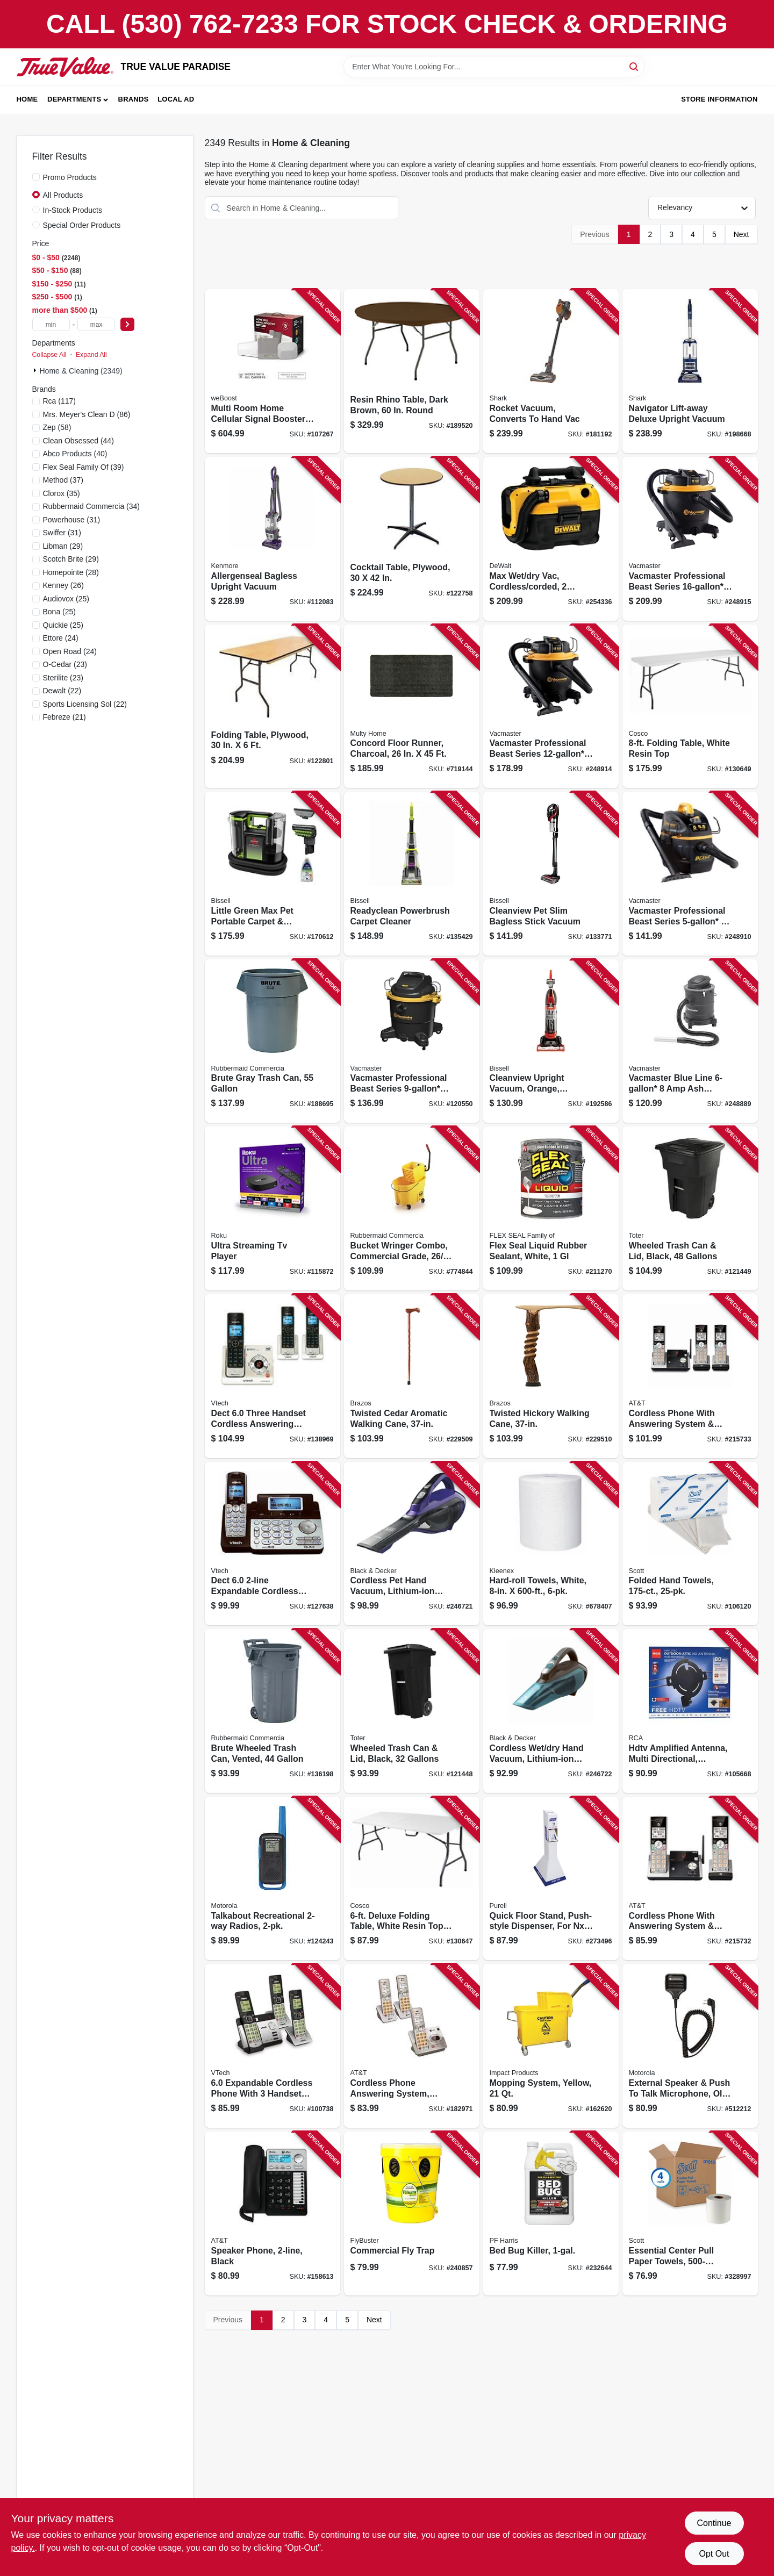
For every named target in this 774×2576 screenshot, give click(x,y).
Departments (74, 99)
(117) (59, 401)
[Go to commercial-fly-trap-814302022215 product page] (411, 2213)
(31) (72, 519)
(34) (91, 506)
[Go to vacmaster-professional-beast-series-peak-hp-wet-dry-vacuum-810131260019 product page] (411, 1041)
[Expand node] (36, 370)
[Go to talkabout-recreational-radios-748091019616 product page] (272, 1879)
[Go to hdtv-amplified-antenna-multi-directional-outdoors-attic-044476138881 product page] (690, 1711)
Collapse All (49, 354)
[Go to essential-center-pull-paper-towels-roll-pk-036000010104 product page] (690, 2213)
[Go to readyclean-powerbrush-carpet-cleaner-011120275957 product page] (411, 874)
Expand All (91, 354)
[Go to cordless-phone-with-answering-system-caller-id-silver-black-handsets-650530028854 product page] (690, 1879)
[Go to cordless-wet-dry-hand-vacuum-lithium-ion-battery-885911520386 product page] (551, 1711)
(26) (63, 585)
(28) (71, 572)
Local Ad (175, 99)
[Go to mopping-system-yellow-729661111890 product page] (551, 2046)
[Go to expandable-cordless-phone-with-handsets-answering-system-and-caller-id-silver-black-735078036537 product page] (272, 2046)
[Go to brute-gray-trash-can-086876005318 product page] (272, 1041)
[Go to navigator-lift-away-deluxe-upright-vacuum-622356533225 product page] (690, 371)
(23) (65, 664)
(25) (66, 598)
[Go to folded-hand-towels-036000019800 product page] (690, 1544)
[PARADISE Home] (65, 66)
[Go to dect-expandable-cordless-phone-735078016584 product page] (272, 1544)
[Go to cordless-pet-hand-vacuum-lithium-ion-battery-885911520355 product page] (411, 1544)
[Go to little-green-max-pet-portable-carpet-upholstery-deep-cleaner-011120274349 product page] (272, 874)
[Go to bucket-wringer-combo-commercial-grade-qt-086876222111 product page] (411, 1208)
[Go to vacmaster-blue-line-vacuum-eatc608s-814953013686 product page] (690, 1041)
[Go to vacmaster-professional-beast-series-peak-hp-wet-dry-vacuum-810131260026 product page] (551, 706)
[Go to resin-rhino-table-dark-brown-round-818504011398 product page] (411, 371)
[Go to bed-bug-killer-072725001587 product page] (551, 2213)
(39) (83, 467)
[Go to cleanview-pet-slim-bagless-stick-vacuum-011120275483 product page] (551, 874)
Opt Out (714, 2553)
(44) (78, 440)
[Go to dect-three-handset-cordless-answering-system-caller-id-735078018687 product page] (272, 1376)
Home (27, 99)
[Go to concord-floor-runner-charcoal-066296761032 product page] (411, 706)
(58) (57, 427)
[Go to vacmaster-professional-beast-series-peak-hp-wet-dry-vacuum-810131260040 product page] (690, 539)
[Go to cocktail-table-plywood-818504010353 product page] (411, 539)
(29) (63, 546)
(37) (63, 480)
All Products (63, 195)
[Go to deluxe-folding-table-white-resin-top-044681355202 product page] (411, 1879)
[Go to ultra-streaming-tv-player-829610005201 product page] (272, 1208)
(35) (61, 493)
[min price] (51, 324)
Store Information (719, 99)
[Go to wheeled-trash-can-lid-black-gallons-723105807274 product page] (690, 1208)
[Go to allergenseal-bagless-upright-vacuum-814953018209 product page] (272, 539)
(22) (62, 690)
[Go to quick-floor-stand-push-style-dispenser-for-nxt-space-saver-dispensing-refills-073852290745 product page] (551, 1879)
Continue (714, 2523)
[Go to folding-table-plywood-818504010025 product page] (272, 706)
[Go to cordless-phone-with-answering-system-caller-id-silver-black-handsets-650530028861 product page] (690, 1376)
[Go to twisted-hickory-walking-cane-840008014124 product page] (551, 1376)
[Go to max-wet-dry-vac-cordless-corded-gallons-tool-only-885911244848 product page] (551, 539)
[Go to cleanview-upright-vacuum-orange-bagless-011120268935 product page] (551, 1041)
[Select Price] (127, 324)
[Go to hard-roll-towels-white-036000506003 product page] (551, 1544)
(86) (87, 414)
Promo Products (70, 177)
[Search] (634, 66)
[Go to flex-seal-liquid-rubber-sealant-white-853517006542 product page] (551, 1208)
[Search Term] (493, 66)
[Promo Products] (36, 177)
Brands (133, 99)
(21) (64, 717)
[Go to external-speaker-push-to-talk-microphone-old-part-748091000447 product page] (690, 2046)
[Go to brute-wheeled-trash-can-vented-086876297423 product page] (272, 1711)
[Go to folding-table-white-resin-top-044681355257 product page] (690, 706)
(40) (75, 453)
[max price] (96, 324)
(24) (60, 638)
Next (741, 234)
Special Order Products (82, 225)
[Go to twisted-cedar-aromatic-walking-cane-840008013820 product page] (411, 1376)
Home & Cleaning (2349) (81, 371)
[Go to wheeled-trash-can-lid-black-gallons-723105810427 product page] (411, 1711)
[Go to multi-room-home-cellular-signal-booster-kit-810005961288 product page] (272, 371)
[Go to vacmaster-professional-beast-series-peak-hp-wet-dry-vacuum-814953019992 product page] (690, 874)
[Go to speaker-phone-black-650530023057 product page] (272, 2213)
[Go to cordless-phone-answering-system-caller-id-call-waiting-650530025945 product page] (411, 2046)
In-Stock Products (73, 210)
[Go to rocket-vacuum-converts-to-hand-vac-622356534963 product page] (551, 371)
